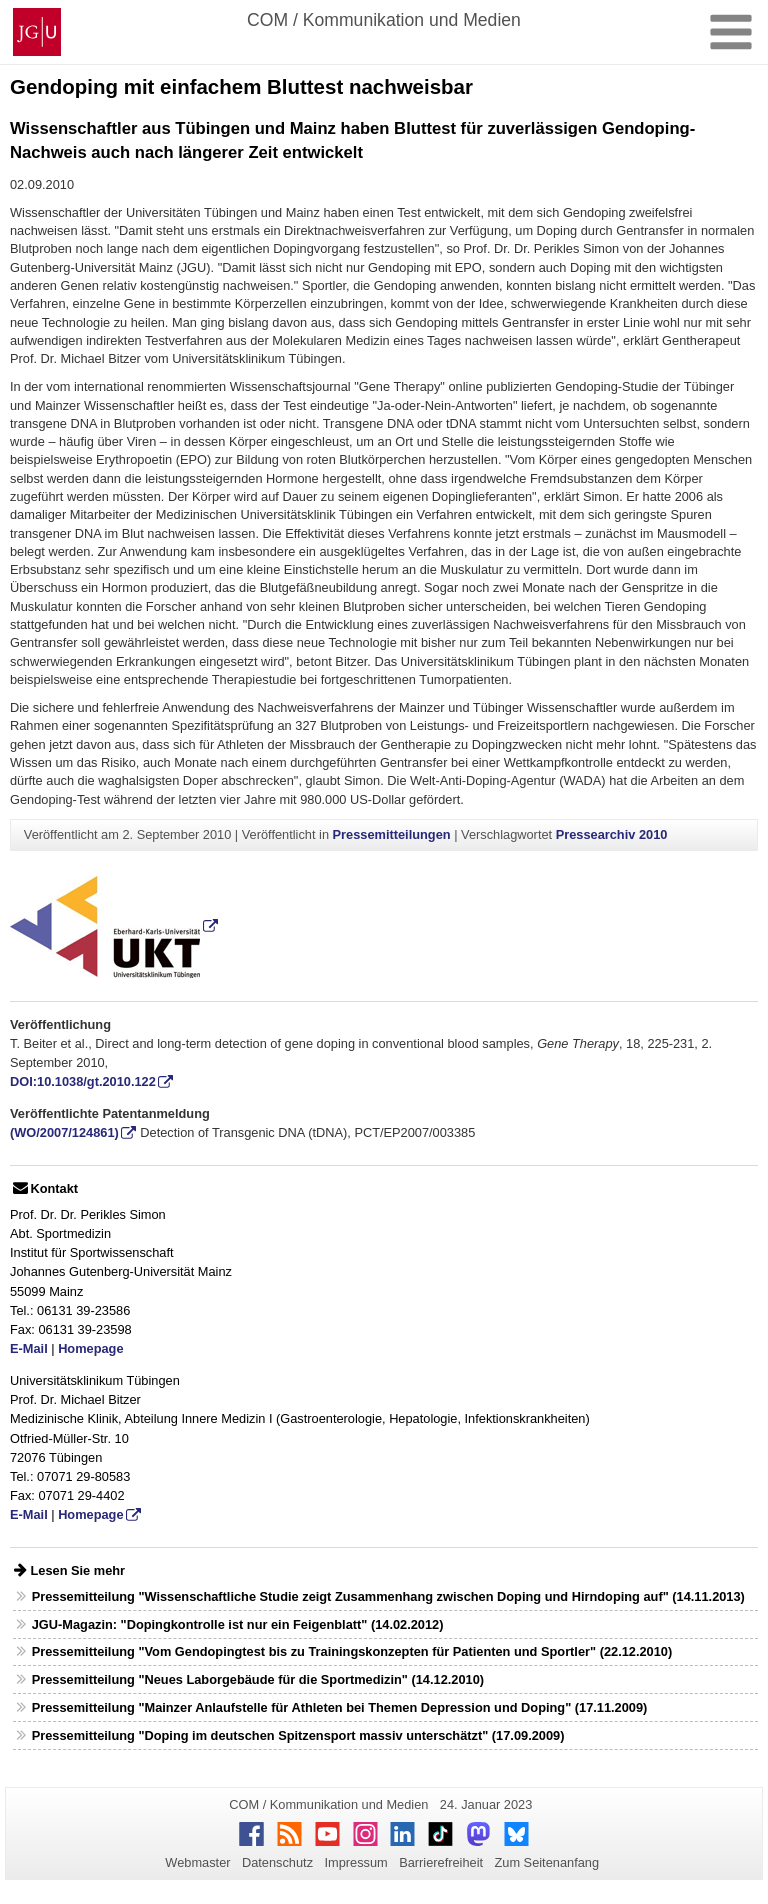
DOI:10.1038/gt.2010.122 (83, 1081)
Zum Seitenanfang (546, 1862)
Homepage (90, 1348)
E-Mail (29, 1348)
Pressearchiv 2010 (612, 834)
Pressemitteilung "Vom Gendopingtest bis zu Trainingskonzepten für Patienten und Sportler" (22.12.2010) (352, 1651)
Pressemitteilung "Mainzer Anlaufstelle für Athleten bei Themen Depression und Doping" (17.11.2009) (340, 1707)
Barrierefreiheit (441, 1862)
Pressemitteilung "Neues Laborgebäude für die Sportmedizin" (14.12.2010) (258, 1679)
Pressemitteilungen (392, 834)
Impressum (355, 1862)
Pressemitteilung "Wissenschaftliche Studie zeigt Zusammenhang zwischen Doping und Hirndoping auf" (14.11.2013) (388, 1596)
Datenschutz (277, 1862)
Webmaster (197, 1862)
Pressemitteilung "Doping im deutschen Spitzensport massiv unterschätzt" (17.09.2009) (298, 1735)
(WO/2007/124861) (64, 1132)
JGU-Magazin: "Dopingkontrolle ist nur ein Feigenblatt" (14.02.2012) (238, 1624)
